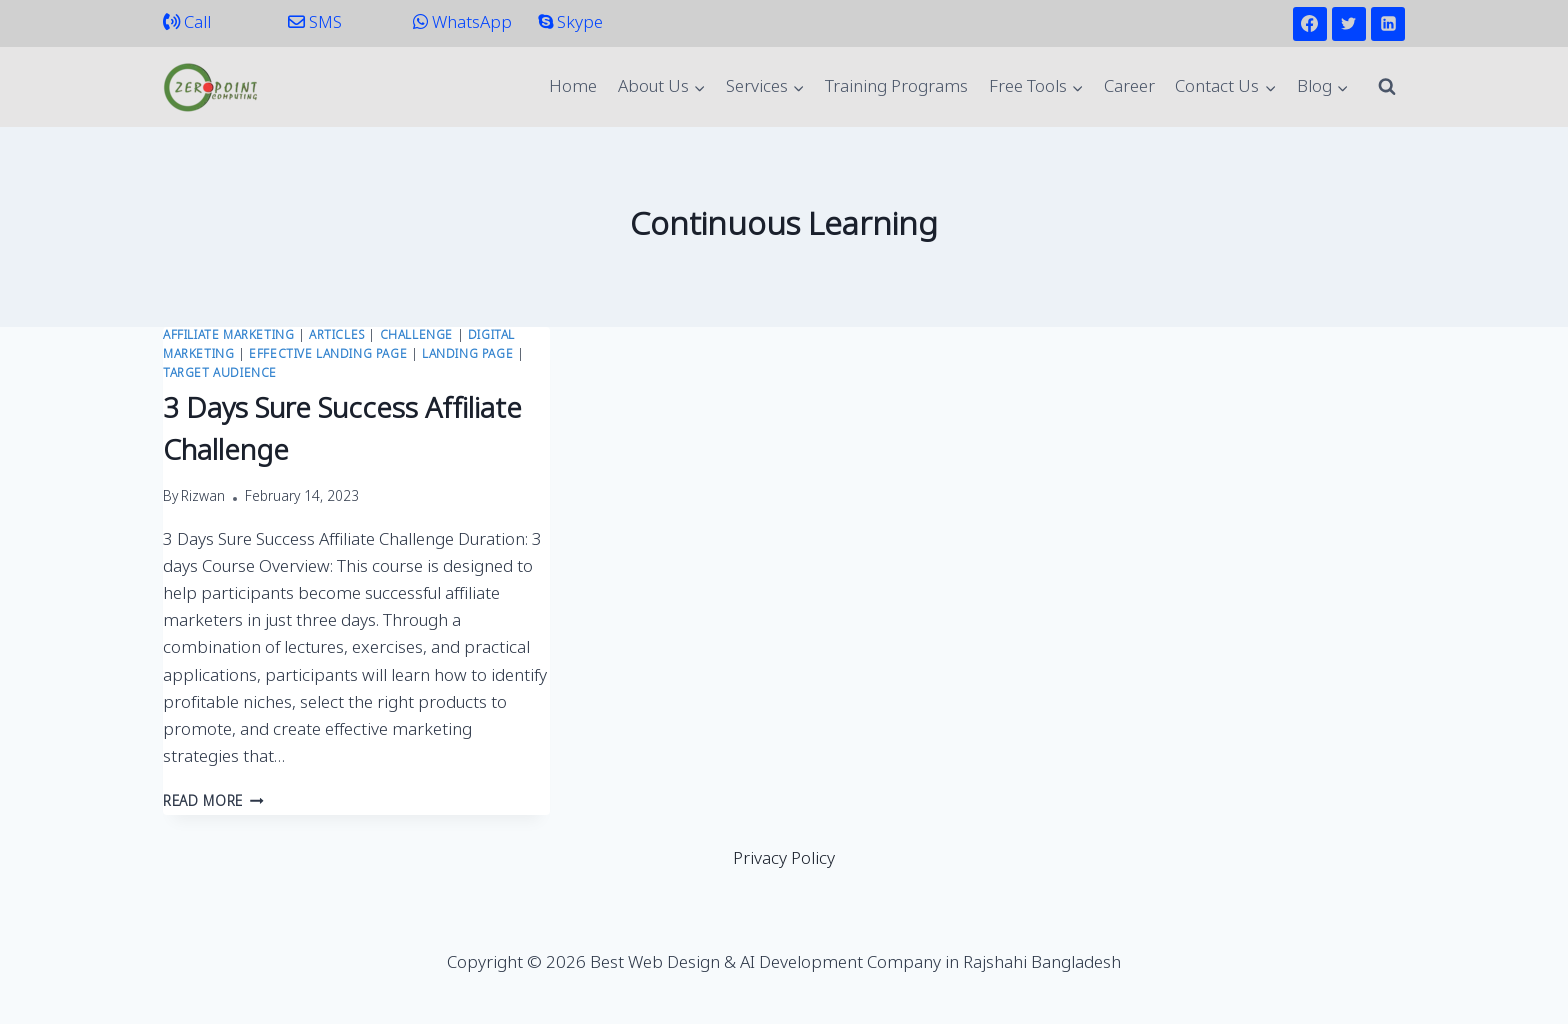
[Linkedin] (1388, 24)
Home (573, 87)
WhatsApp (462, 23)
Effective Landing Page (328, 355)
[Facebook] (1310, 24)
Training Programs (896, 87)
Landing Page (467, 355)
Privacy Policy (784, 859)
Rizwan (203, 498)
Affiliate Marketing (228, 336)
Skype (570, 23)
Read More (213, 803)
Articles (337, 336)
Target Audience (220, 374)
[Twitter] (1349, 24)
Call (187, 23)
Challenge (416, 336)
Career (1129, 87)
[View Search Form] (1387, 87)
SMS (315, 23)
